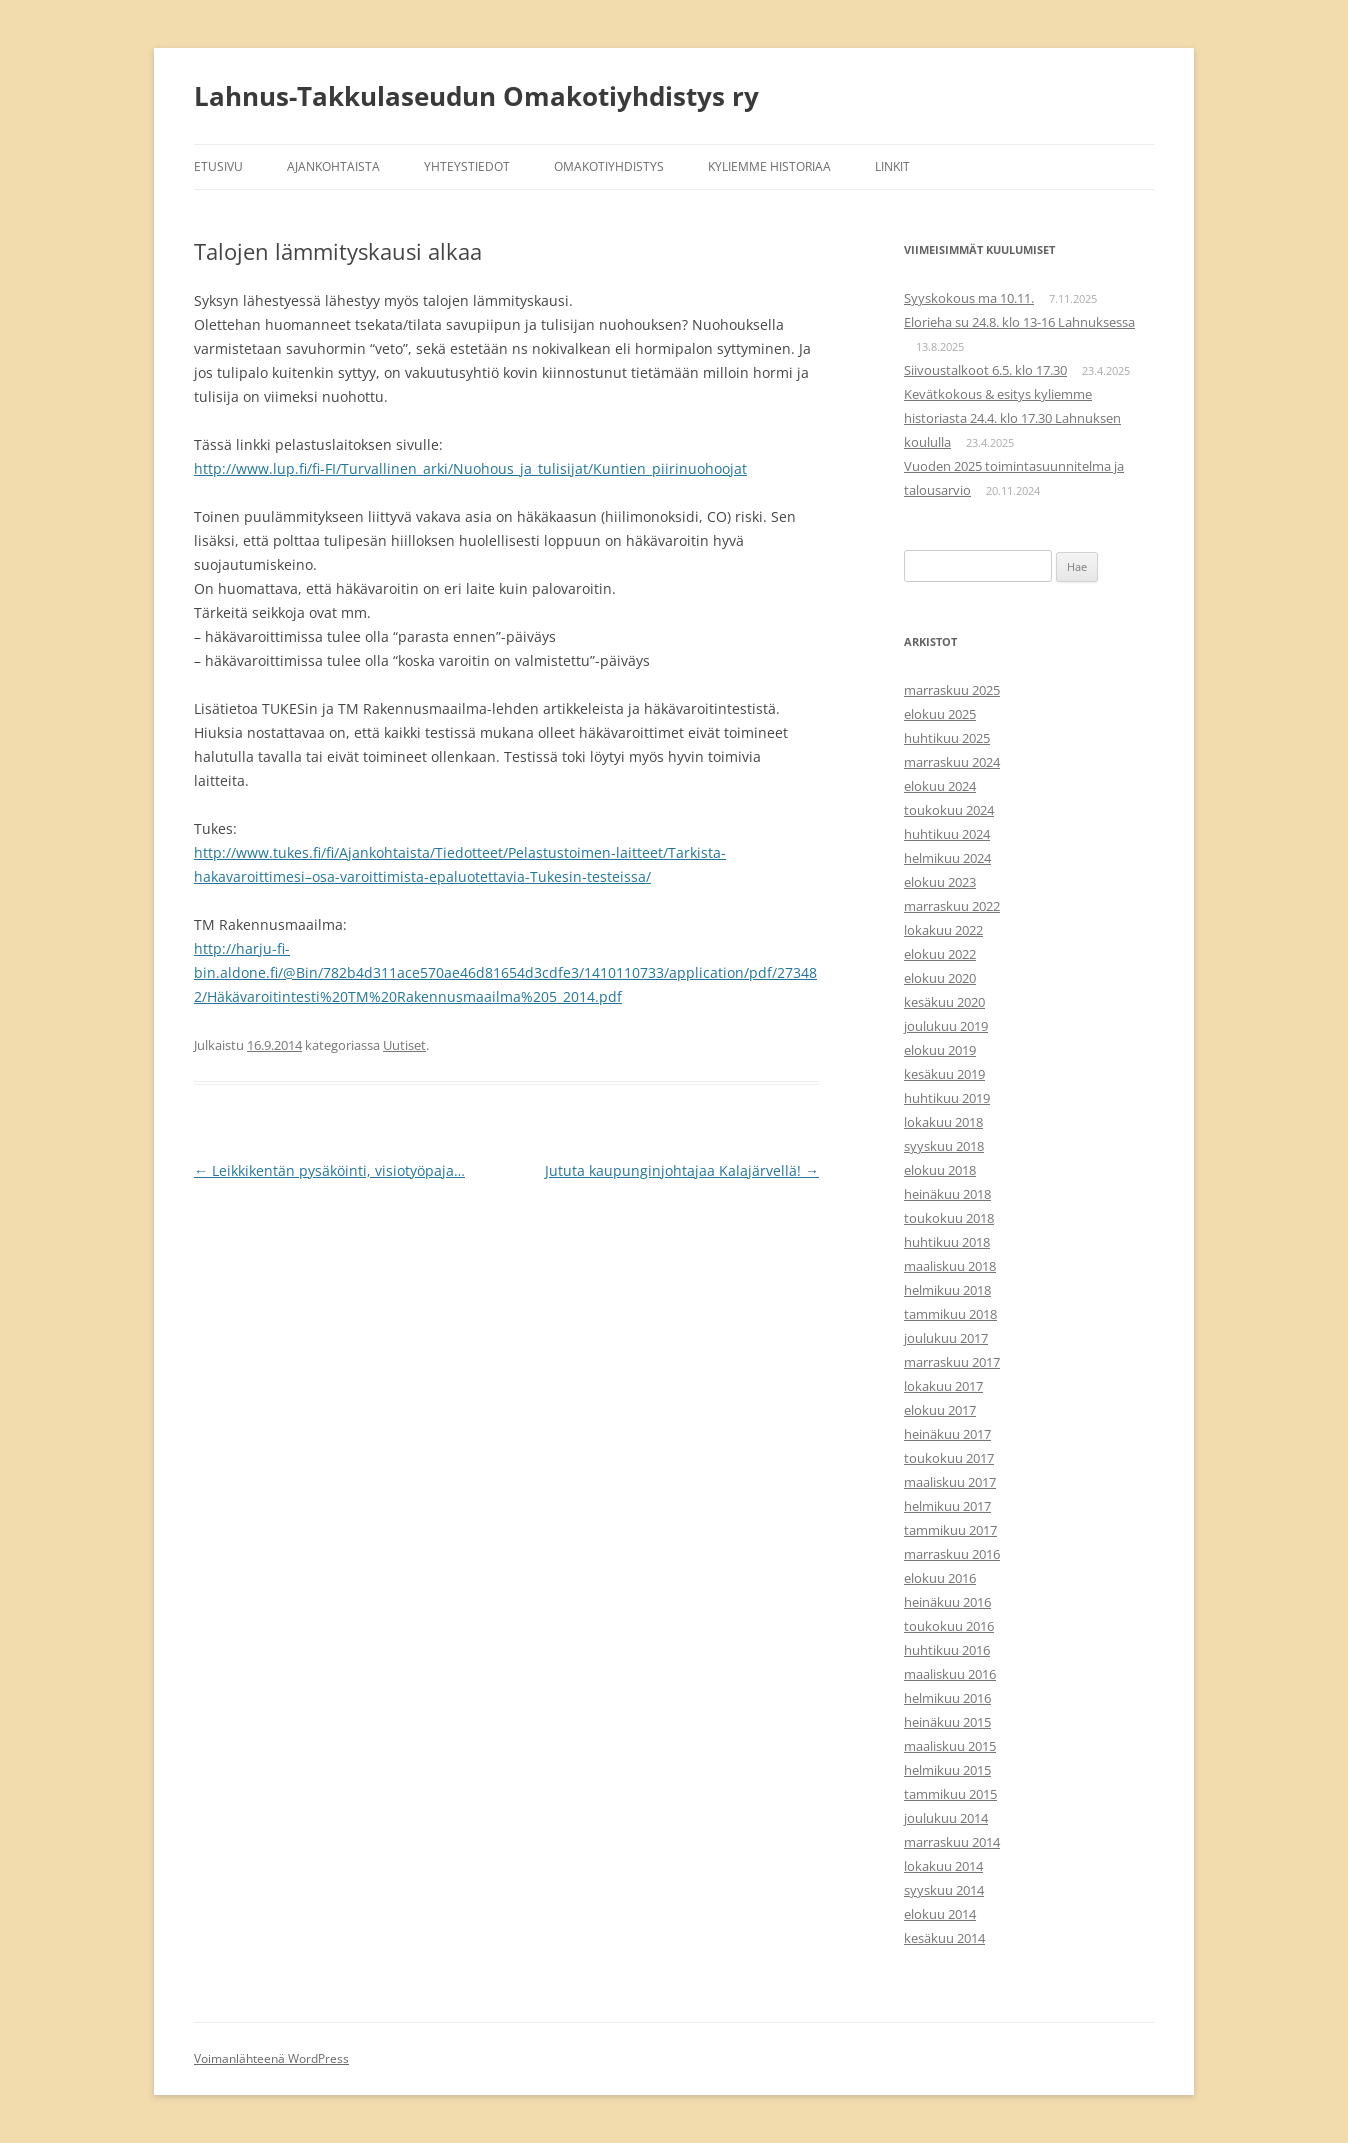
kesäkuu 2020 (944, 1002)
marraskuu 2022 (952, 906)
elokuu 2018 (940, 1170)
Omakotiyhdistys (609, 166)
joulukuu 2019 (946, 1026)
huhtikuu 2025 (947, 738)
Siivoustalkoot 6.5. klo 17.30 (985, 370)
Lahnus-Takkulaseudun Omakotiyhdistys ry (476, 96)
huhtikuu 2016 (947, 1650)
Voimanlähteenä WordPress (271, 2058)
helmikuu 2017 (947, 1506)
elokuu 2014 (940, 1914)
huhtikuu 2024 (947, 834)
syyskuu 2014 (944, 1890)
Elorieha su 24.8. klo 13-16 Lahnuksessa (1019, 322)
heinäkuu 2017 (947, 1434)
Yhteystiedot (467, 166)
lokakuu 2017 (943, 1386)
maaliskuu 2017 (950, 1482)
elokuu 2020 (940, 978)
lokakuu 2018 (943, 1122)
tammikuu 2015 (950, 1794)
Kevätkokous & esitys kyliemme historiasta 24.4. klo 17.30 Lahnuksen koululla (1012, 418)
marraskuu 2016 (952, 1554)
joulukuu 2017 (946, 1338)
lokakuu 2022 (943, 930)
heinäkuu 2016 (947, 1602)
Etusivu (218, 166)
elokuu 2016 (940, 1578)
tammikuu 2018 (950, 1314)
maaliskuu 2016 (950, 1674)
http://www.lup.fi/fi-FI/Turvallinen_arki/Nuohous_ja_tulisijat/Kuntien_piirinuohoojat (470, 468)
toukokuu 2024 (949, 810)
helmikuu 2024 (947, 858)
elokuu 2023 (940, 882)
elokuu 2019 (940, 1050)
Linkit (892, 166)
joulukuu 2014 (946, 1818)
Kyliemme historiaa (769, 166)
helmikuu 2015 (947, 1770)
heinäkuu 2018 (947, 1194)
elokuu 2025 (940, 714)
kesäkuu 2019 (944, 1074)
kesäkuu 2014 (944, 1938)
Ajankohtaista (333, 166)
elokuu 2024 (940, 786)
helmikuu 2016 (947, 1698)
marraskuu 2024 (952, 762)
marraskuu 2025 (952, 690)
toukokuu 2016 (949, 1626)
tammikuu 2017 (950, 1530)
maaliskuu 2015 (950, 1746)
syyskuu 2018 (944, 1146)
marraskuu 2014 (952, 1842)
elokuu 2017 (940, 1410)
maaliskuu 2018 (950, 1266)
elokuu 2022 (940, 954)
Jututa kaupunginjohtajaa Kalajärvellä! (682, 1170)
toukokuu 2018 (949, 1218)
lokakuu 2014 (943, 1866)
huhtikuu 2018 (947, 1242)
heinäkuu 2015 (947, 1722)
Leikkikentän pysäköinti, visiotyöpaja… (329, 1170)
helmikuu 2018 (947, 1290)
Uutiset (404, 1045)
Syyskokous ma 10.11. (969, 298)
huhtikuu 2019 (947, 1098)
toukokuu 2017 (949, 1458)
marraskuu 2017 (952, 1362)
